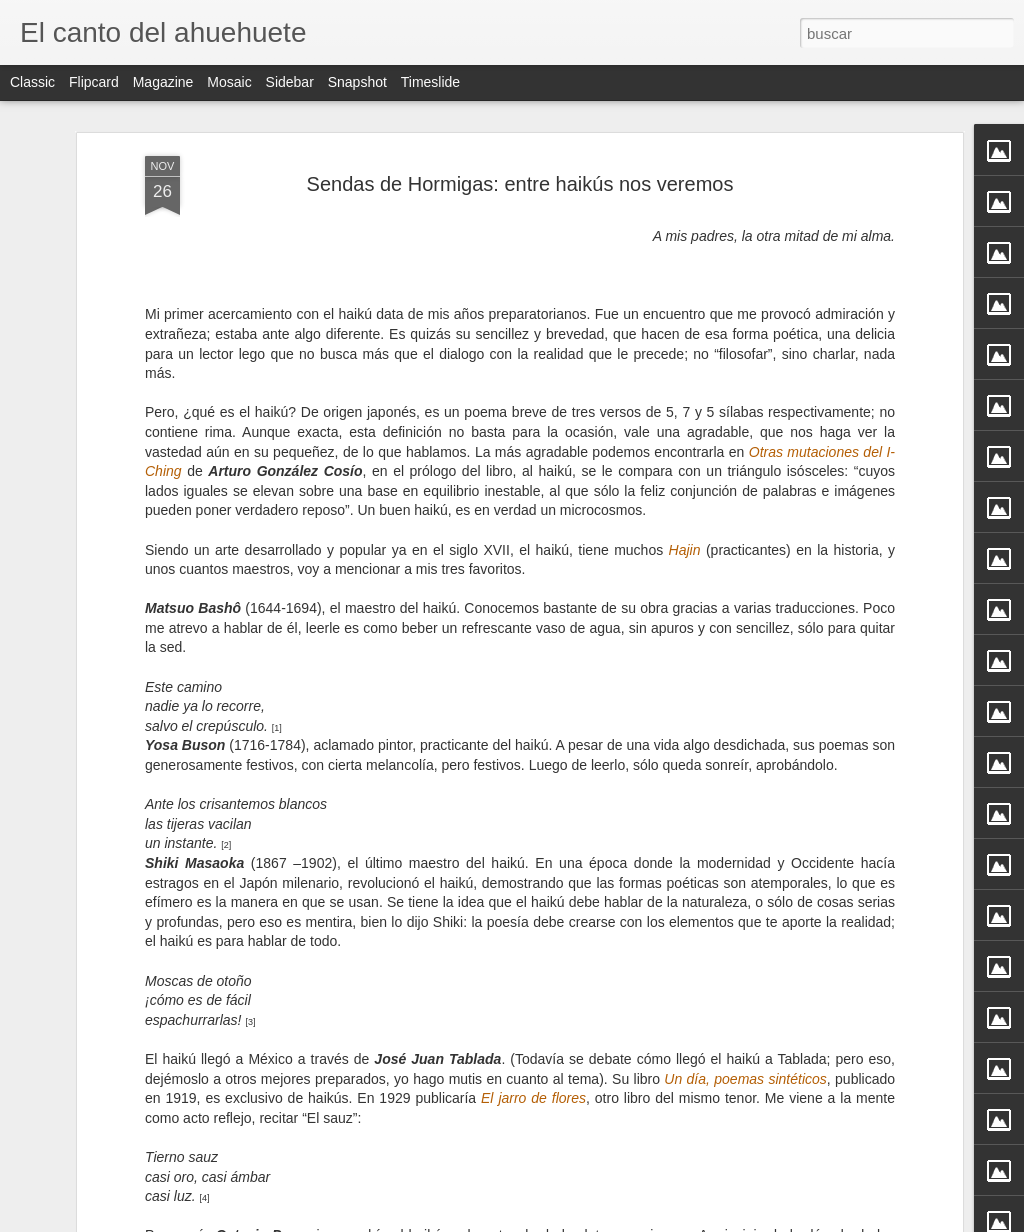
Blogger (589, 1221)
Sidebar (290, 82)
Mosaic (229, 82)
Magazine (163, 82)
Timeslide (430, 82)
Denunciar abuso (656, 1221)
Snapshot (357, 82)
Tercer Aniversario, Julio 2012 (637, 1161)
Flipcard (94, 82)
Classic (32, 82)
